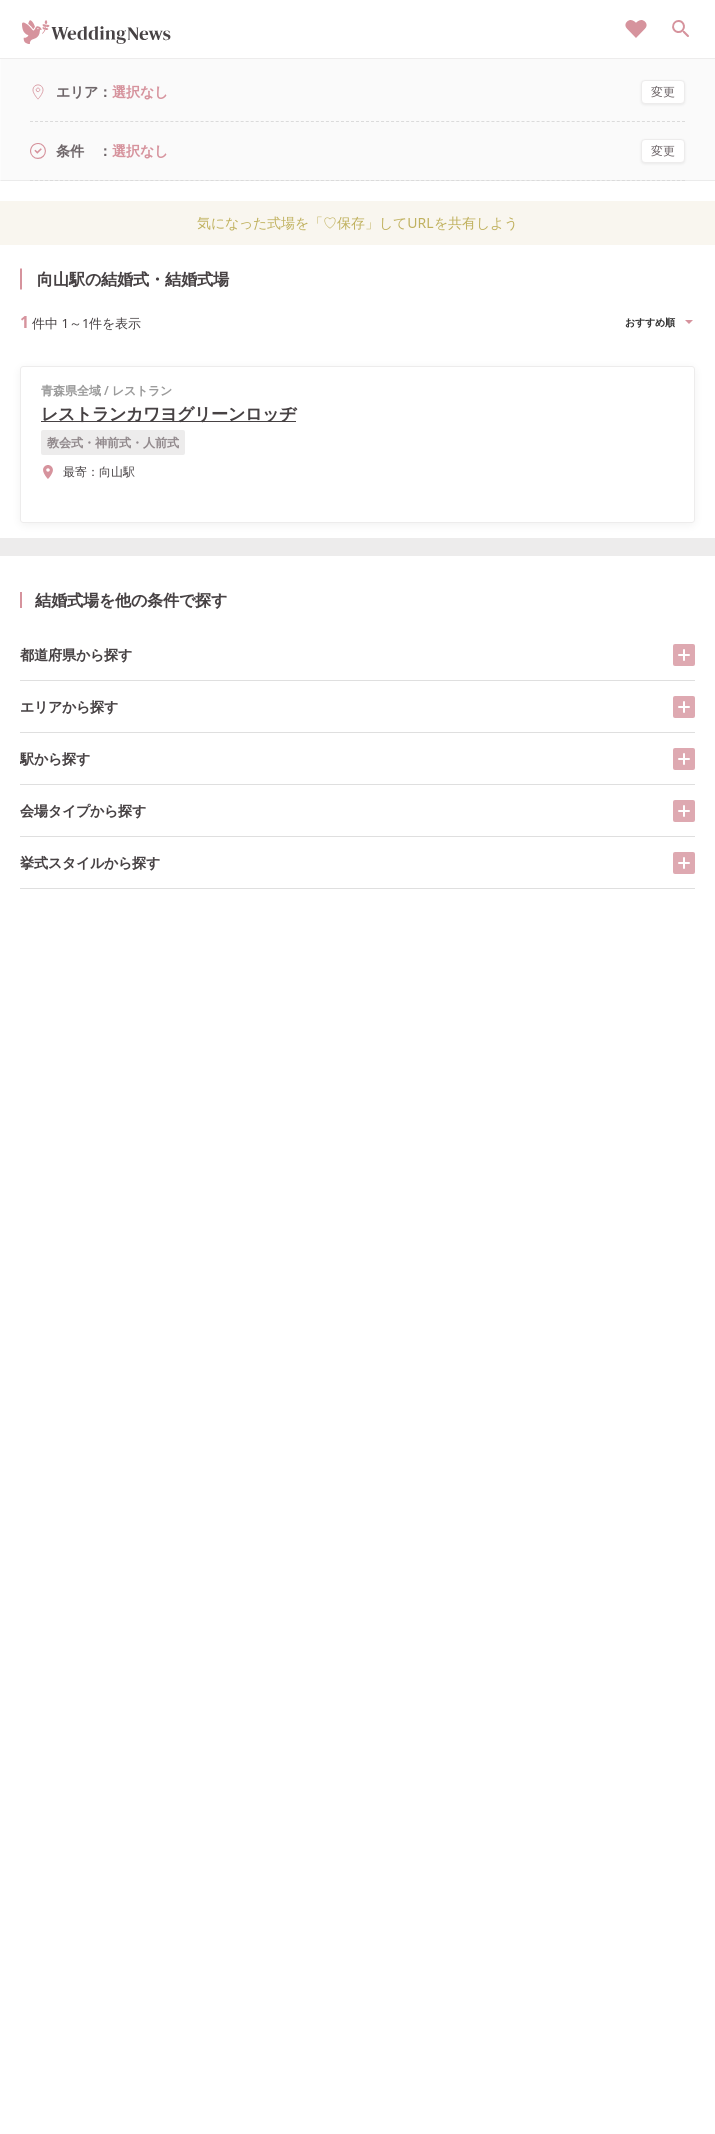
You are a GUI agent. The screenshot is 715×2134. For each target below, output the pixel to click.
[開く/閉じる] (684, 655)
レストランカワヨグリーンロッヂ (168, 413)
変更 (663, 91)
